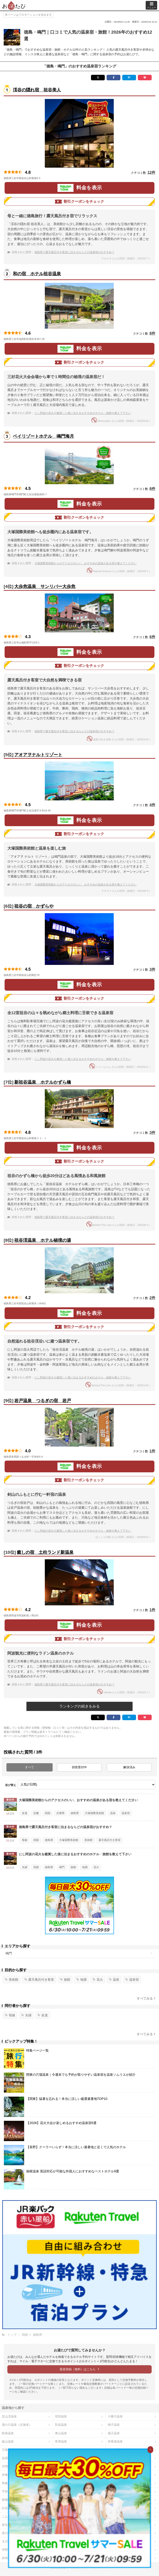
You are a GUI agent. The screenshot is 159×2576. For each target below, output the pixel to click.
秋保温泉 (8, 2433)
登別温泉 (61, 2416)
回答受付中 (79, 1767)
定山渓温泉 (9, 2416)
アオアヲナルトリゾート (38, 754)
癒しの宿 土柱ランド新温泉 (45, 1552)
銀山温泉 (8, 2441)
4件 (152, 805)
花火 (96, 1867)
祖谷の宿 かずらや (34, 906)
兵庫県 (60, 1813)
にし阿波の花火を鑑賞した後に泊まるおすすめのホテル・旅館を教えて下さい (82, 413)
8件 (152, 333)
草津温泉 (61, 2441)
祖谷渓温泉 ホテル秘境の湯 (42, 1240)
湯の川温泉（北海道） (17, 2424)
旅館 (73, 1867)
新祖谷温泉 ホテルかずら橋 (42, 1082)
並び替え (10, 1785)
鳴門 (62, 1867)
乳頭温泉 (61, 2424)
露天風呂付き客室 (110, 1840)
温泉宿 (126, 1813)
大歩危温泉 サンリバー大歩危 (44, 586)
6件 (152, 637)
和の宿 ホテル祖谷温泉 (37, 273)
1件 (152, 1451)
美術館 (88, 1840)
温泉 (113, 1813)
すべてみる (146, 1998)
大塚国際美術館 (94, 1813)
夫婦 (24, 1867)
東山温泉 (61, 2433)
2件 (152, 1298)
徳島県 (75, 1813)
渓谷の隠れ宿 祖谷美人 (37, 89)
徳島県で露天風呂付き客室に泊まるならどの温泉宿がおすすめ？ (74, 252)
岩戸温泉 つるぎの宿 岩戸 (42, 1400)
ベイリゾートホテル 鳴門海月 (43, 436)
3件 (152, 969)
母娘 (24, 1840)
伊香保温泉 (115, 2441)
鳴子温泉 (114, 2424)
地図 (45, 178)
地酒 (85, 1867)
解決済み (129, 1767)
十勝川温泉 (115, 2416)
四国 (47, 1813)
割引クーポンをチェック (79, 202)
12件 (151, 172)
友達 (24, 1813)
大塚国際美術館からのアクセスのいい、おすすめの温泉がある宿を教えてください (85, 563)
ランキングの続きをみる (79, 1706)
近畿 (36, 1813)
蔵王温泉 (114, 2433)
